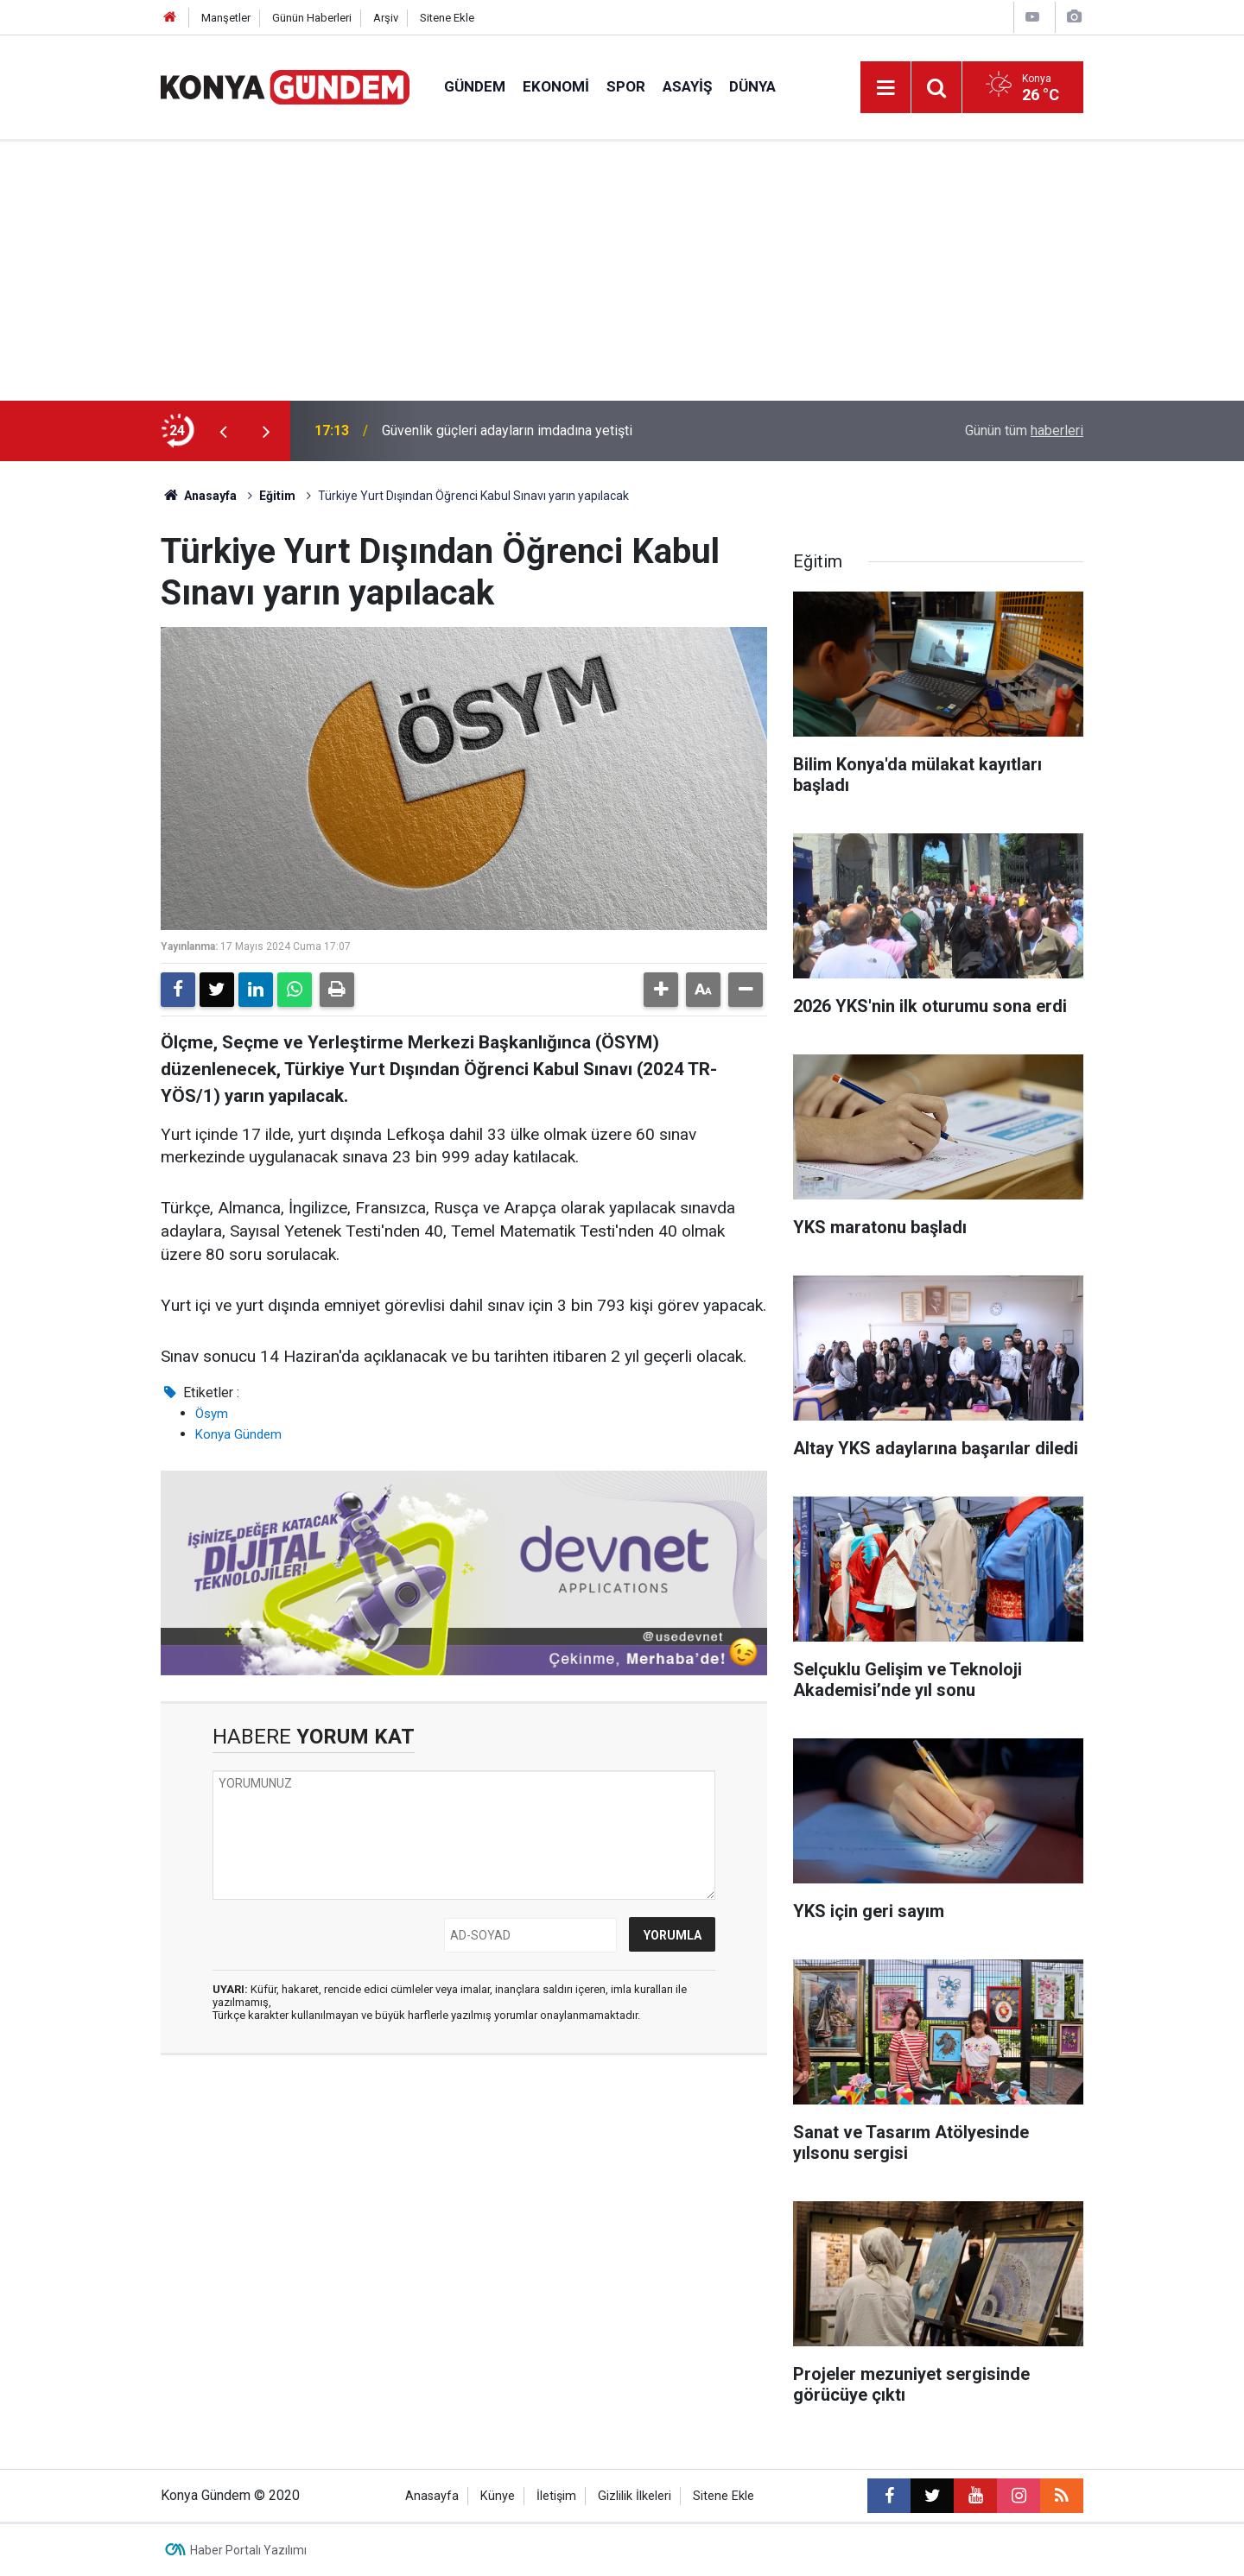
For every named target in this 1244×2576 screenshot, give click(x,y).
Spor (625, 86)
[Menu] (885, 88)
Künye (497, 2496)
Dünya (752, 86)
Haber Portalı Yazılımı (248, 2550)
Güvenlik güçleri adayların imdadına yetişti (507, 430)
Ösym (211, 1413)
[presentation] (222, 431)
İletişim (556, 2496)
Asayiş (687, 86)
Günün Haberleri (312, 17)
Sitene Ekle (447, 17)
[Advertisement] (622, 271)
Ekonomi (556, 86)
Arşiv (385, 17)
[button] (661, 989)
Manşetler (226, 17)
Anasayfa (199, 496)
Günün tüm (1024, 430)
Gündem (474, 86)
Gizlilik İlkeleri (634, 2496)
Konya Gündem (238, 1434)
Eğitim (277, 496)
